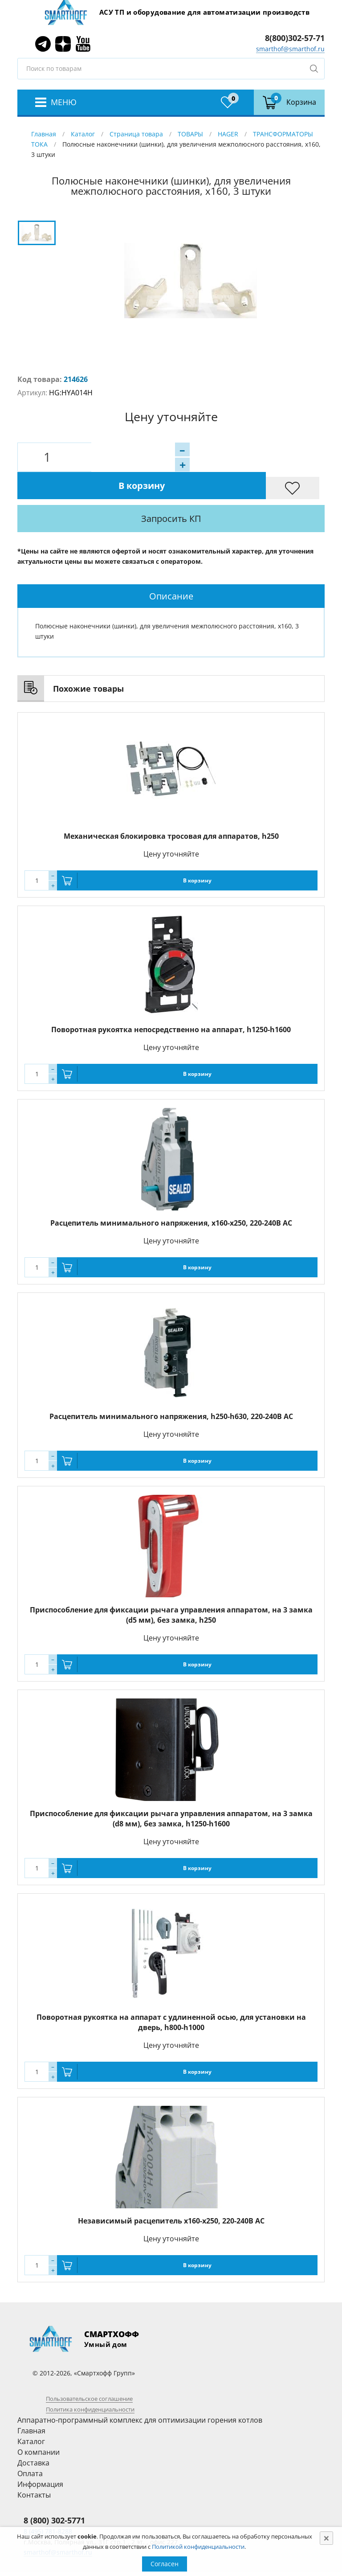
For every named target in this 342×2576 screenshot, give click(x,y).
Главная (43, 134)
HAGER (228, 134)
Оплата (30, 2446)
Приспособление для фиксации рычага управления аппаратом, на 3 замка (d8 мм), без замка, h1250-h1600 (171, 1791)
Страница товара (136, 134)
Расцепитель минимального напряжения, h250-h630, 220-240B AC (171, 1389)
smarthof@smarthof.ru (290, 49)
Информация (40, 2456)
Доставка (33, 2435)
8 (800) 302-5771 (54, 2492)
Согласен (165, 2564)
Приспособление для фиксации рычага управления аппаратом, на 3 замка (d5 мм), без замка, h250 (171, 1587)
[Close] (326, 2538)
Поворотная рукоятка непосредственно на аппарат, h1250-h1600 (171, 1002)
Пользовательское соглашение (89, 2371)
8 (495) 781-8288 (48, 2503)
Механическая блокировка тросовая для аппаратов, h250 (171, 808)
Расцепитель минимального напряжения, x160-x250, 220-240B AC (171, 1195)
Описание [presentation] (171, 568)
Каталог (83, 134)
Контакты (34, 2467)
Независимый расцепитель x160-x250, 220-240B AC (171, 2193)
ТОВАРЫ (190, 134)
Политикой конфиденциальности (198, 2547)
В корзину (204, 457)
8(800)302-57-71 (295, 38)
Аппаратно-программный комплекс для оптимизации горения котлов (139, 2392)
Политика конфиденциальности (90, 2382)
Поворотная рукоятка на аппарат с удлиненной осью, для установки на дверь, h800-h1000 (171, 1995)
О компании (38, 2424)
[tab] (171, 568)
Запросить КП (196, 491)
